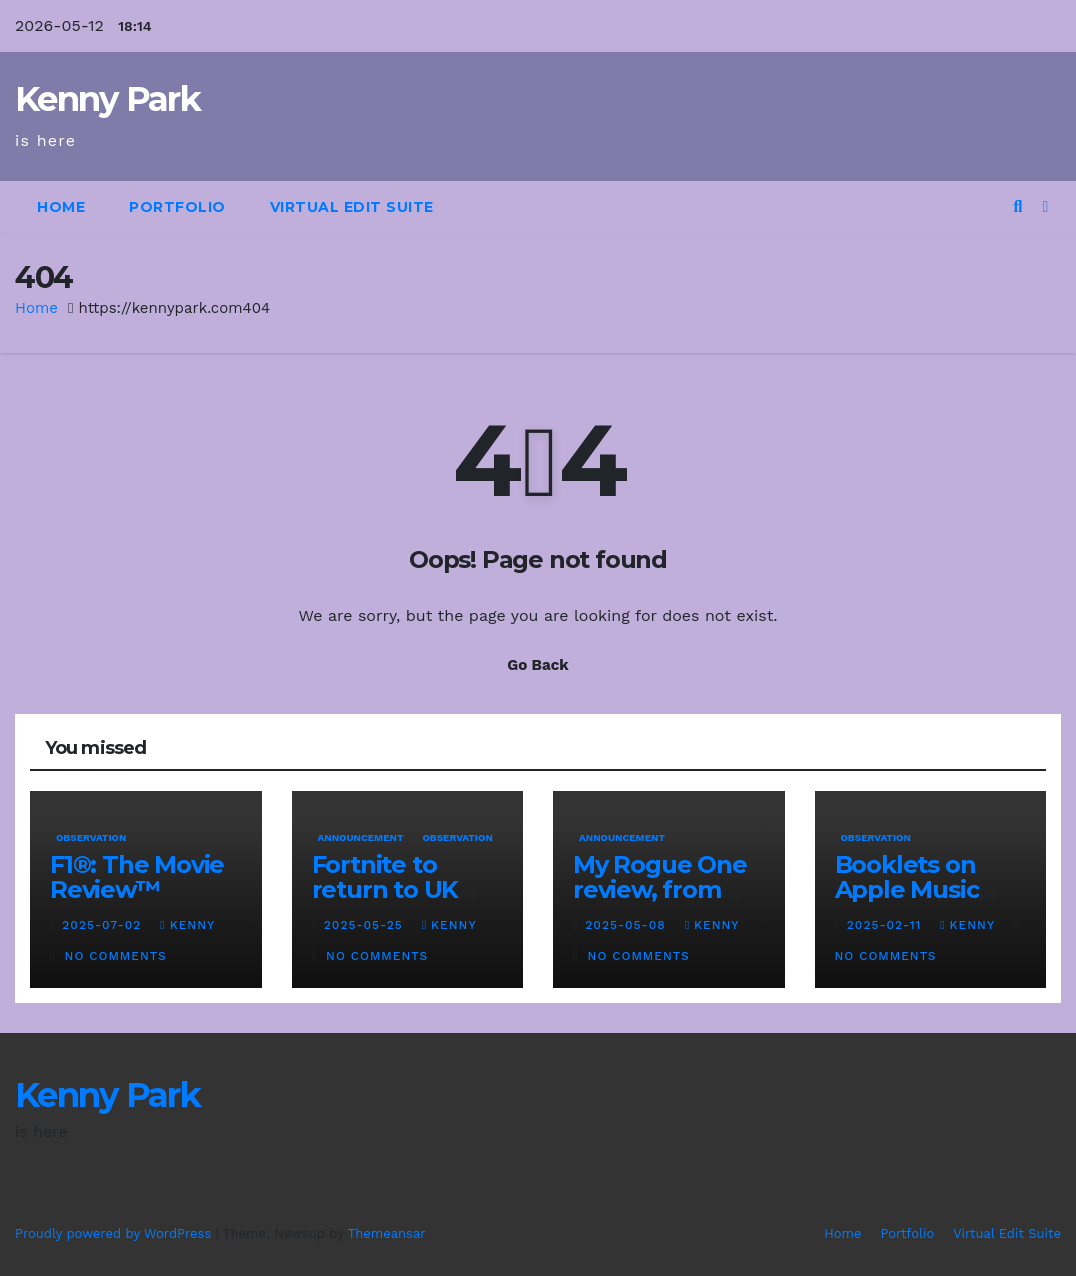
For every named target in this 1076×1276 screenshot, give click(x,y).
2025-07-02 (104, 925)
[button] (1017, 206)
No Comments (116, 956)
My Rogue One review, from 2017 (660, 889)
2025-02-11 (886, 925)
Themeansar (386, 1233)
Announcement (361, 837)
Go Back (538, 665)
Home (61, 207)
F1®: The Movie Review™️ (137, 877)
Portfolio (177, 207)
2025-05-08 (627, 925)
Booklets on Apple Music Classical (907, 889)
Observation (91, 837)
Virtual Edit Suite (352, 207)
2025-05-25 (366, 925)
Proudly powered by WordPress (115, 1233)
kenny (187, 925)
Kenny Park (107, 99)
